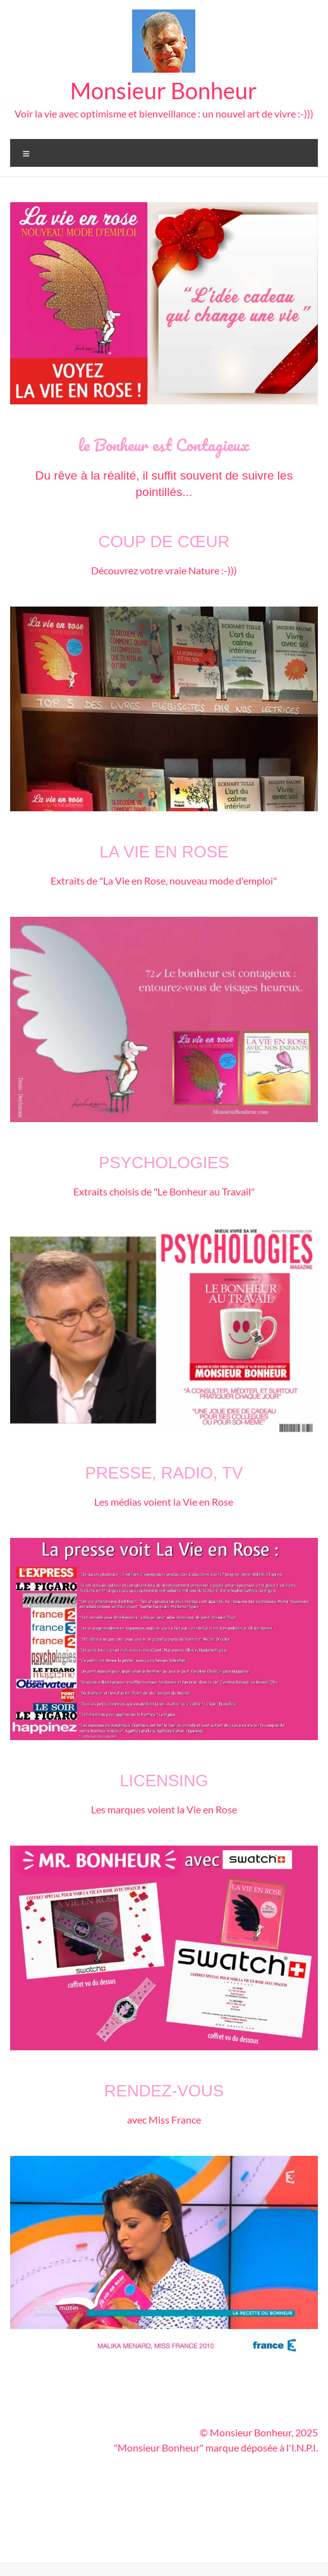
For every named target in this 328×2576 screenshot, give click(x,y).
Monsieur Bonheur (163, 90)
